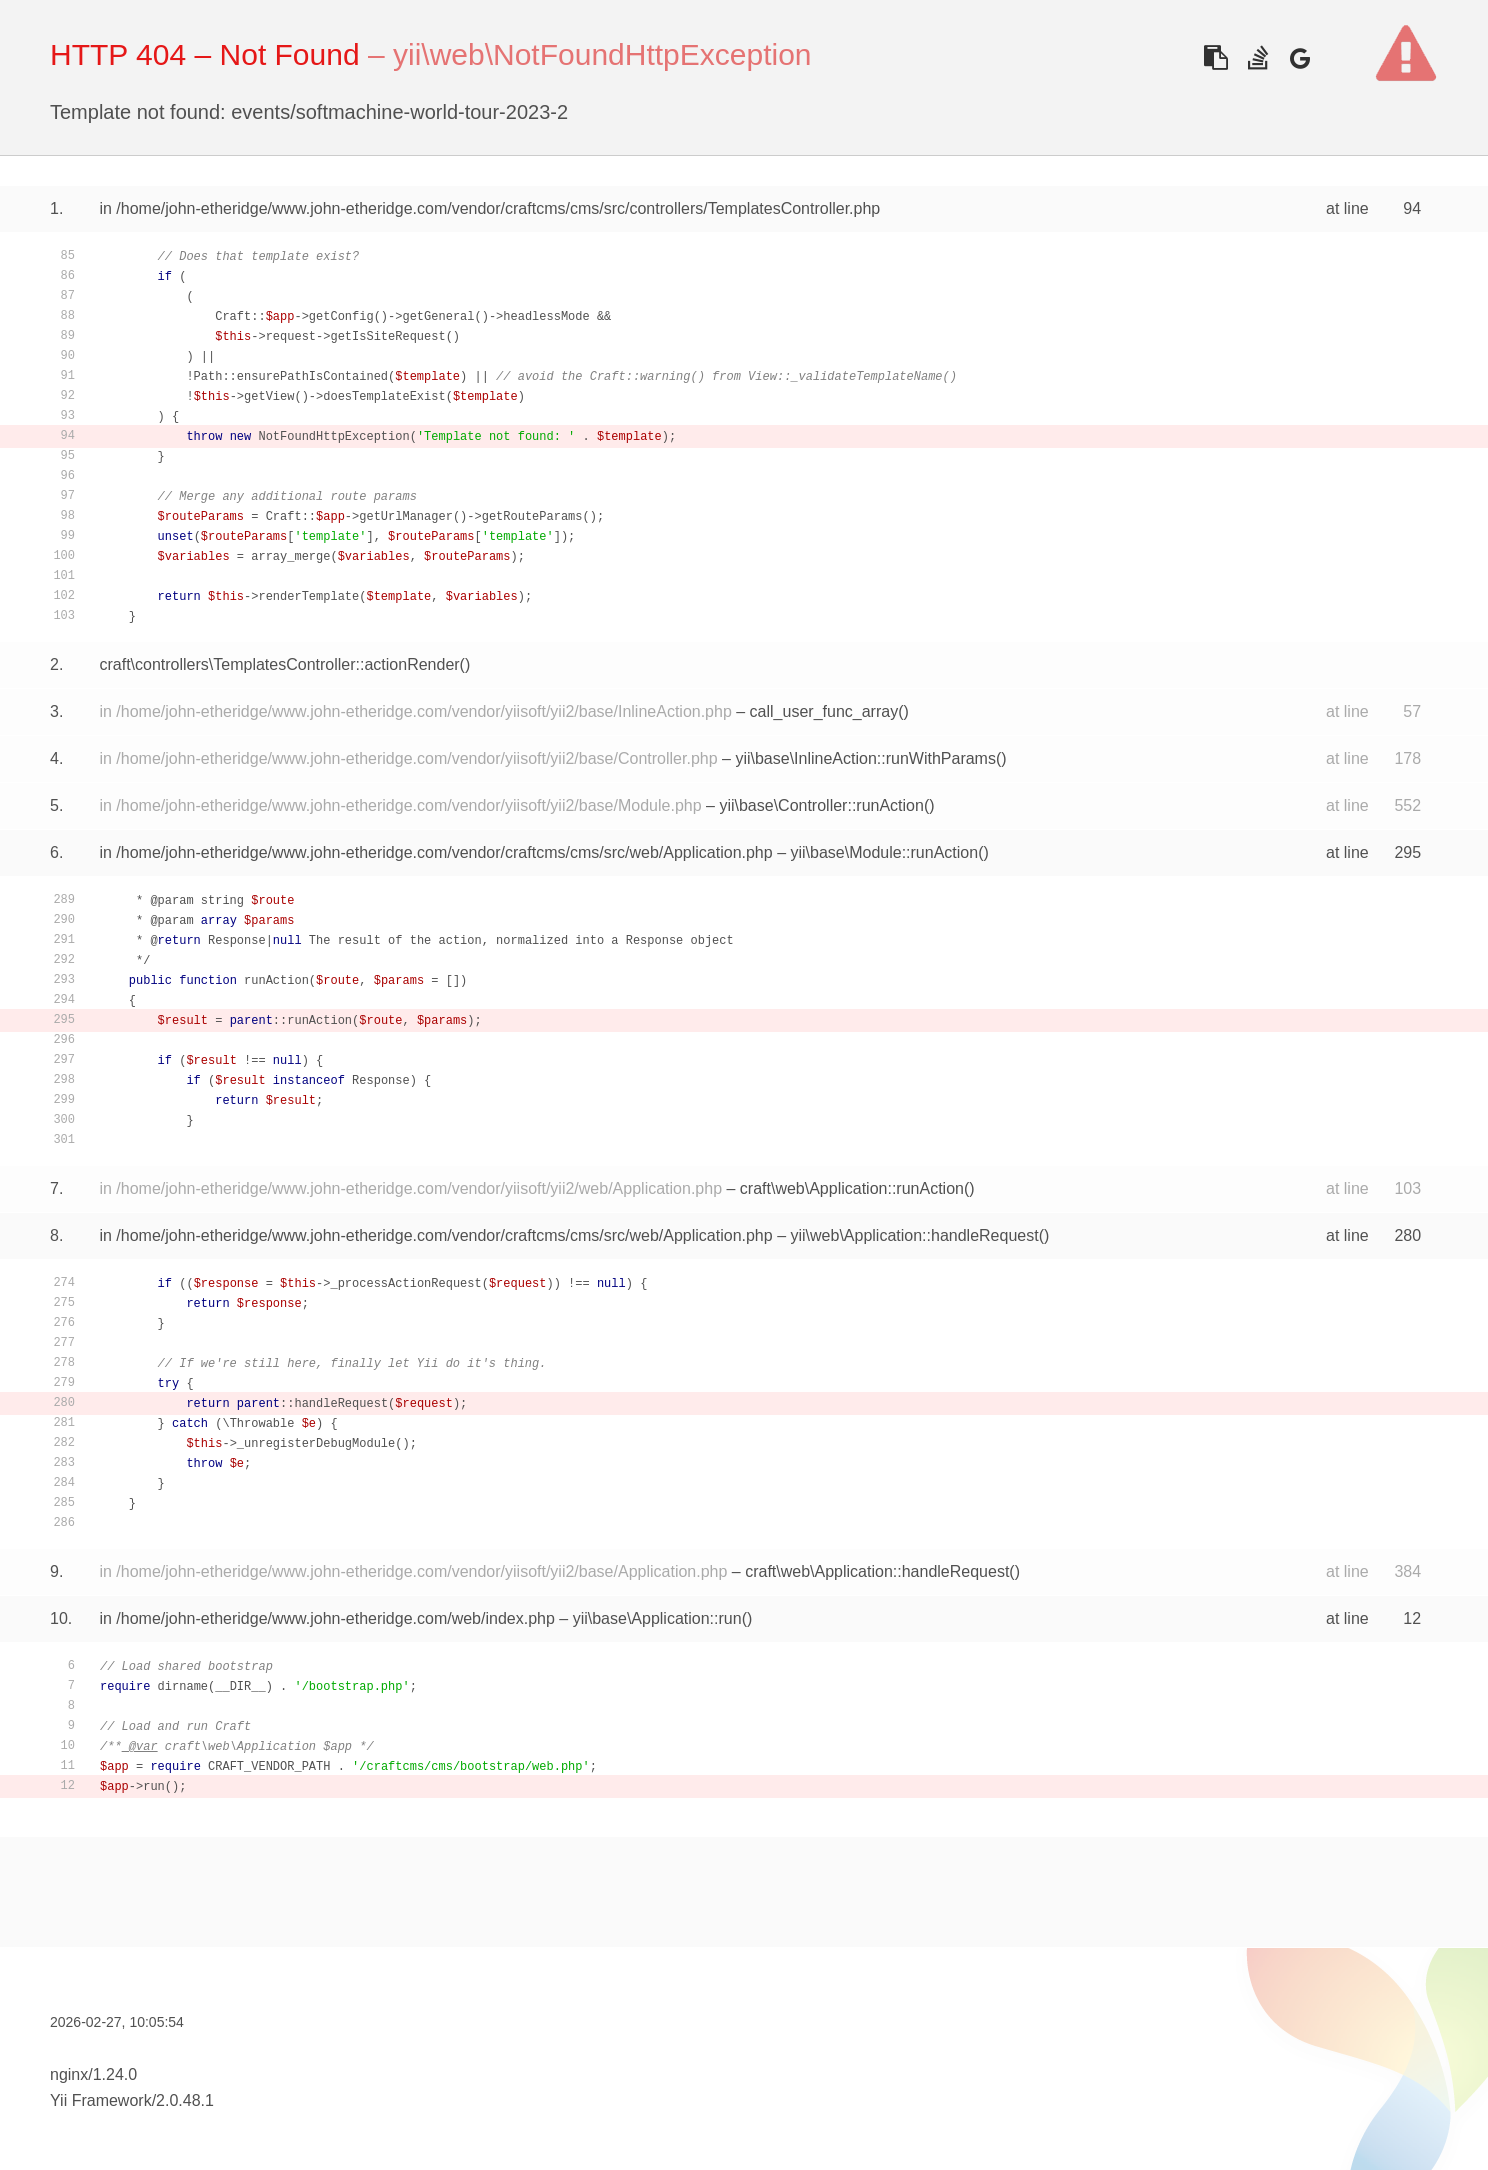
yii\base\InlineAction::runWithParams (865, 758)
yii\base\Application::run (657, 1618)
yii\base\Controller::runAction (821, 805)
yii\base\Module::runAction (884, 852)
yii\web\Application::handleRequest (914, 1235)
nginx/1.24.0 (93, 2074)
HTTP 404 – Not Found (205, 54)
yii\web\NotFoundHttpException (602, 54)
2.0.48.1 (185, 2100)
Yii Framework (101, 2100)
